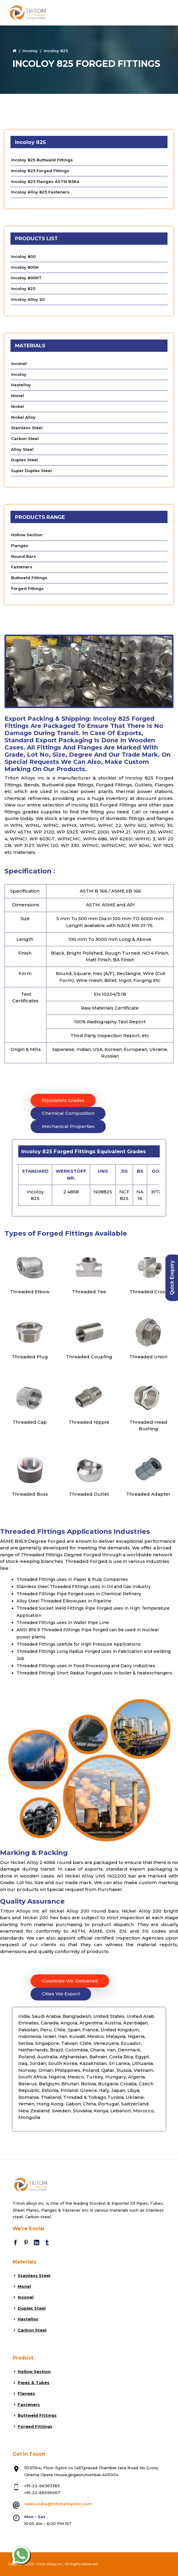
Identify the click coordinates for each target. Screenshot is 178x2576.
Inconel (19, 363)
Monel (17, 395)
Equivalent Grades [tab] (63, 1100)
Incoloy (30, 50)
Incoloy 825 (23, 288)
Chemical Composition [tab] (68, 1113)
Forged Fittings (27, 588)
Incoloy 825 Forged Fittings (40, 170)
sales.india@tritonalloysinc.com (58, 2503)
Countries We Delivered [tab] (70, 1981)
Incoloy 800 (23, 256)
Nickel (17, 406)
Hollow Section (27, 534)
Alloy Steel (22, 449)
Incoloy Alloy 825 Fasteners (40, 192)
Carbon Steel (25, 438)
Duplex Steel (24, 459)
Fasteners (21, 566)
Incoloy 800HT (26, 277)
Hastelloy (21, 384)
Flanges (19, 545)
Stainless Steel (27, 427)
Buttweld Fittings (29, 577)
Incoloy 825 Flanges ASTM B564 (45, 181)
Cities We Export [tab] (61, 1994)
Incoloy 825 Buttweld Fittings (42, 159)
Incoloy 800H (25, 267)
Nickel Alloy (23, 417)
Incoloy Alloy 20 (28, 299)
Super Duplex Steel (31, 470)
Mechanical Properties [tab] (68, 1126)
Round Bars (23, 556)
